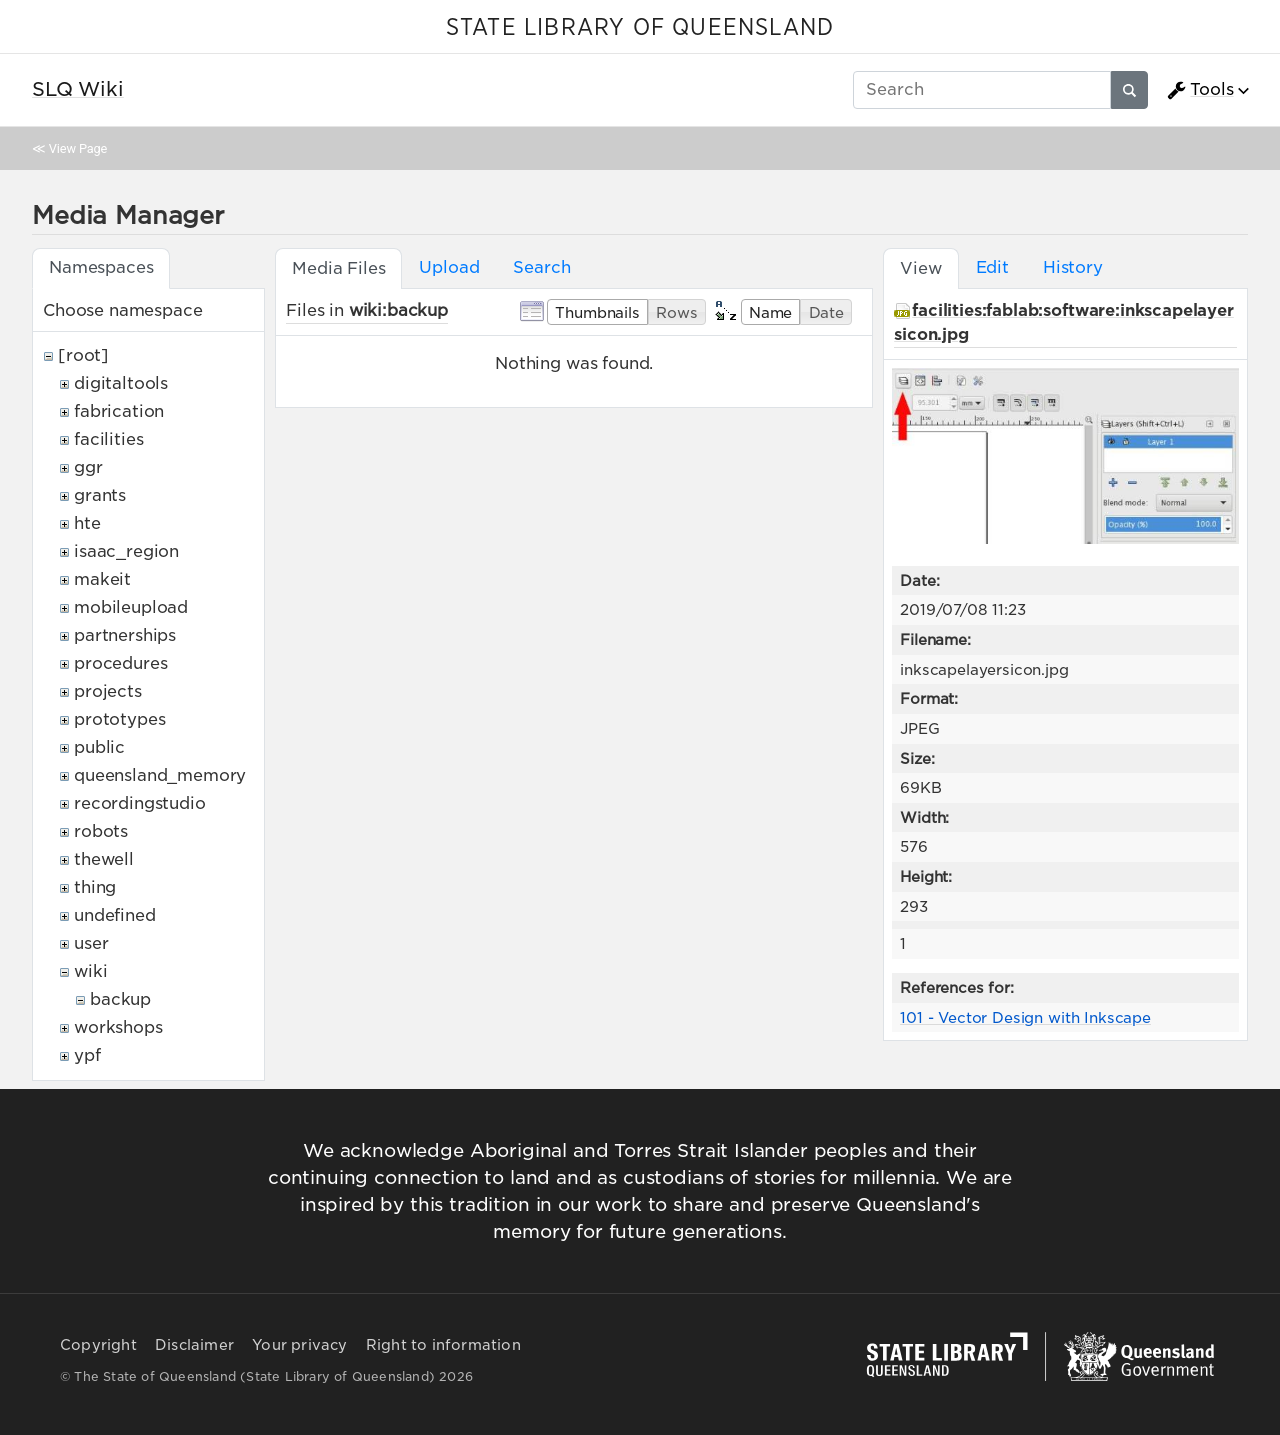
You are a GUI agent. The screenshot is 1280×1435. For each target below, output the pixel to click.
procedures (120, 663)
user (91, 943)
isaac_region (126, 551)
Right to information (443, 1345)
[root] (83, 355)
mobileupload (131, 607)
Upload (449, 267)
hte (87, 523)
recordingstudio (140, 803)
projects (108, 691)
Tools (1200, 90)
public (99, 747)
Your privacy (299, 1345)
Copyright (98, 1345)
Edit (992, 267)
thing (95, 887)
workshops (118, 1027)
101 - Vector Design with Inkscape (1025, 1017)
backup (120, 999)
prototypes (119, 719)
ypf (87, 1055)
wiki (90, 971)
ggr (88, 467)
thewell (104, 859)
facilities (108, 439)
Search (541, 267)
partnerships (125, 635)
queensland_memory (160, 775)
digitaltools (121, 383)
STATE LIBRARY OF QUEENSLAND (640, 28)
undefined (115, 915)
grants (100, 495)
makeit (102, 579)
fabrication (119, 411)
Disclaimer (194, 1345)
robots (101, 831)
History (1073, 267)
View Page (78, 148)
